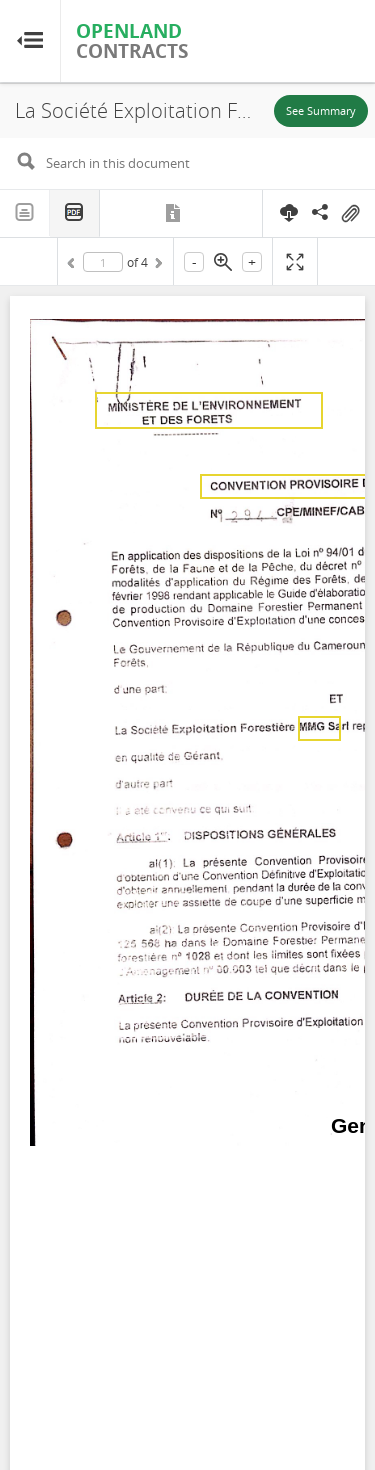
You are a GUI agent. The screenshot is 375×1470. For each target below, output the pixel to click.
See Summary (321, 110)
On (350, 214)
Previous (74, 266)
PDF (75, 213)
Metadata (174, 213)
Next (157, 266)
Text (25, 213)
